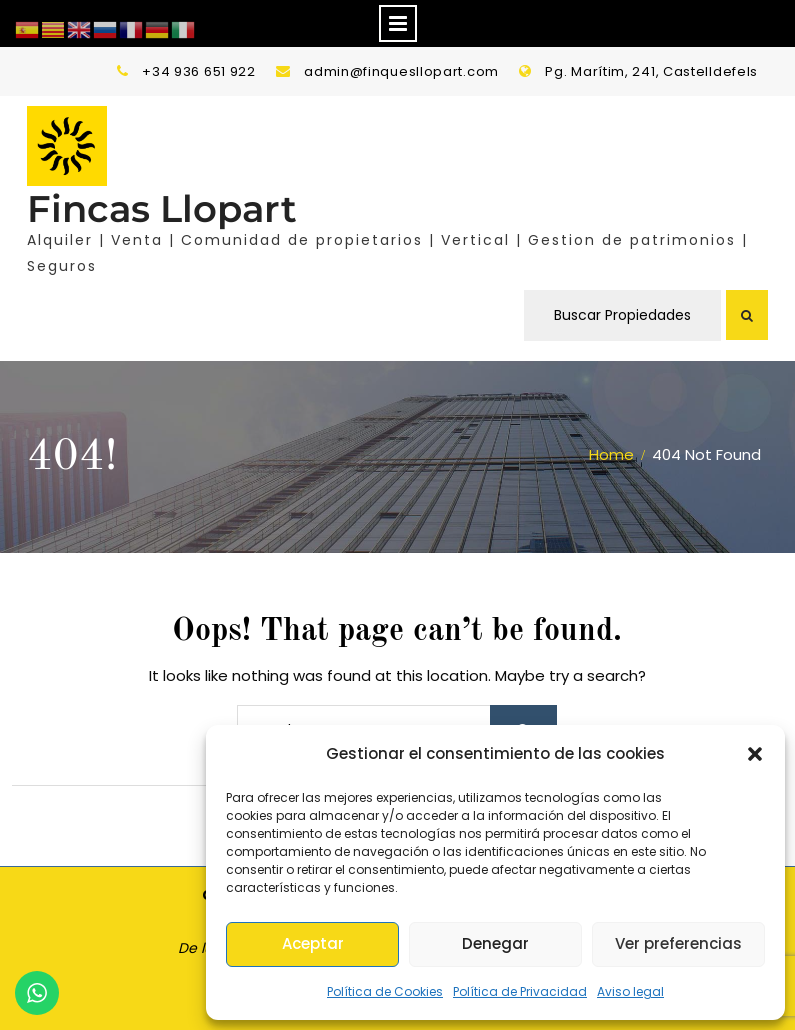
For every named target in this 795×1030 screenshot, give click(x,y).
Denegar (495, 943)
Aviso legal (630, 991)
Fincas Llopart (162, 208)
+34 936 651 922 (199, 71)
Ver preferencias (678, 943)
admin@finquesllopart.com (401, 71)
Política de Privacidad (520, 991)
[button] (755, 754)
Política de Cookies (385, 991)
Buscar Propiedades (622, 315)
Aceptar (313, 943)
